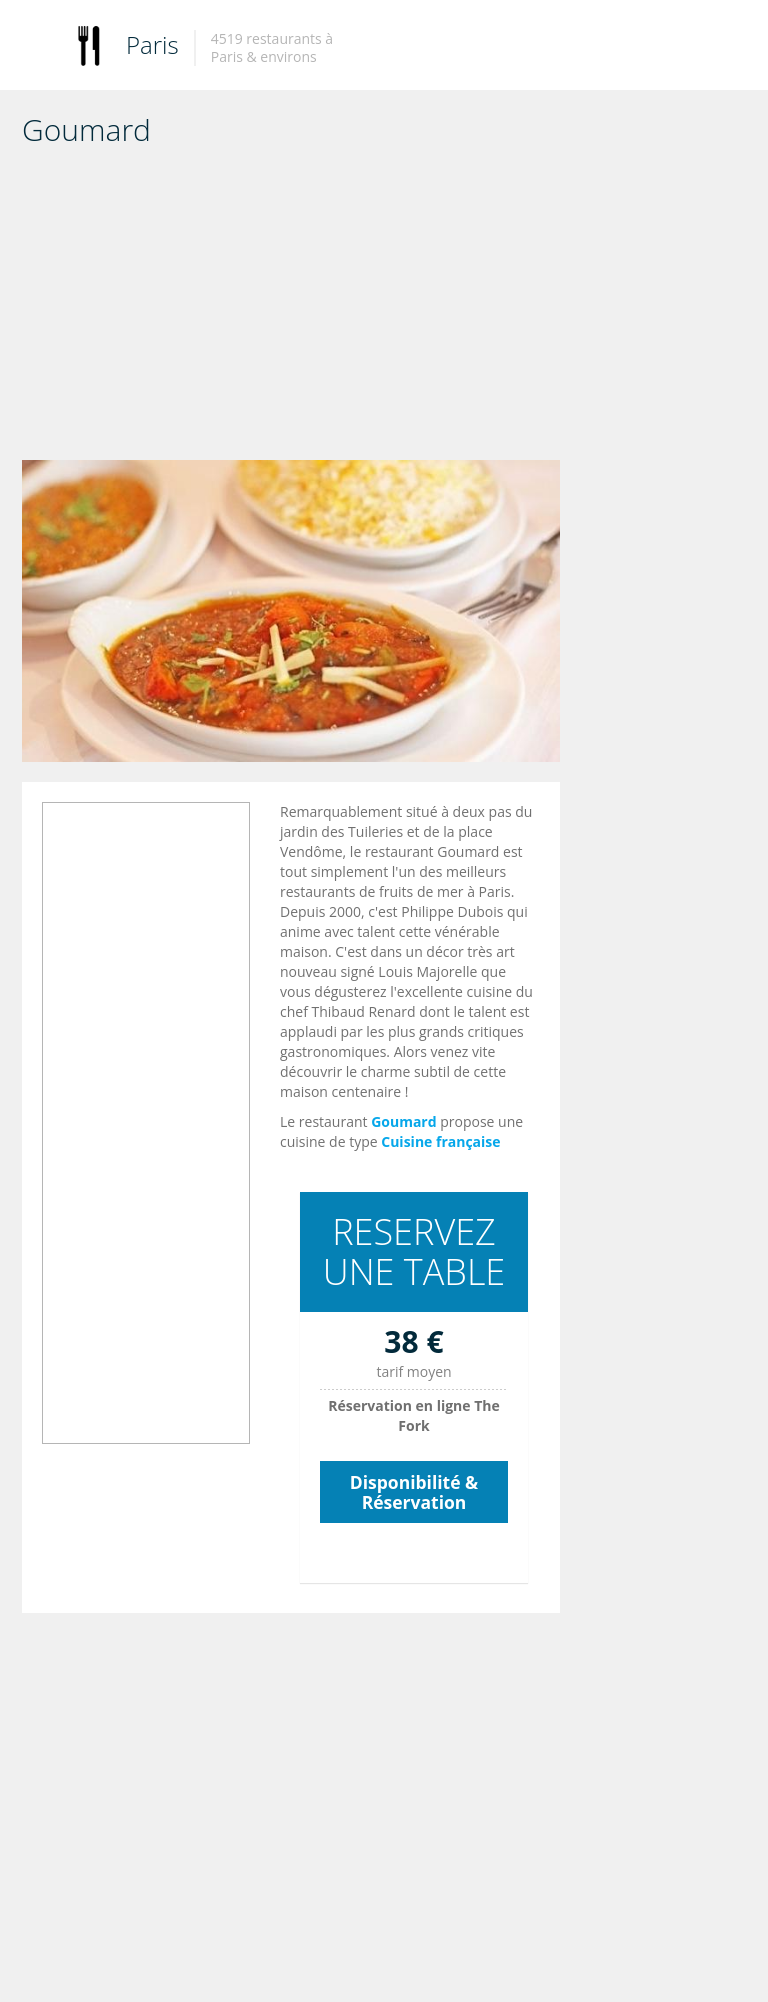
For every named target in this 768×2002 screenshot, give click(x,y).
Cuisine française (440, 1141)
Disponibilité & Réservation (414, 1492)
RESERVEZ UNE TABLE (414, 1251)
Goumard (403, 1121)
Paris (152, 44)
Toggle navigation (39, 47)
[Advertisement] (291, 310)
